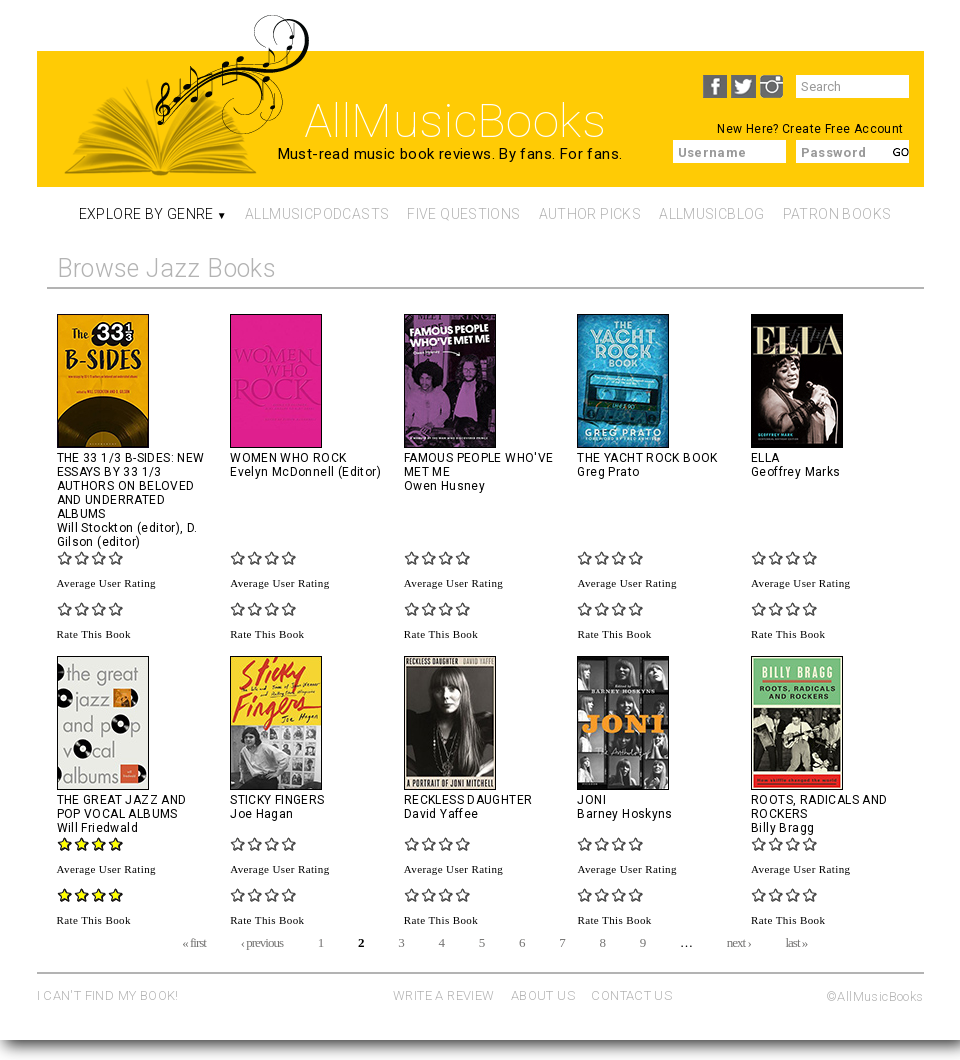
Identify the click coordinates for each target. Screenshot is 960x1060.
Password (834, 152)
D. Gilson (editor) (127, 535)
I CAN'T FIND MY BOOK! (108, 995)
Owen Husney (444, 486)
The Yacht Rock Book (647, 458)
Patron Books (837, 214)
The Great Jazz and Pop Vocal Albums (122, 807)
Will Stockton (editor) (119, 528)
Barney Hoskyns (624, 814)
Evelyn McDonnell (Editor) (305, 472)
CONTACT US (631, 995)
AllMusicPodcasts (317, 214)
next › (739, 941)
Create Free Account (842, 129)
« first (194, 941)
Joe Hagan (262, 814)
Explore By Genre (146, 214)
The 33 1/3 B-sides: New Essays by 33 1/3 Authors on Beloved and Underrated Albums (131, 486)
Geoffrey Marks (795, 472)
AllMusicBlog (712, 214)
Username (712, 152)
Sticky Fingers (277, 800)
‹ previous (262, 941)
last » (796, 941)
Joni (591, 800)
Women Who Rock (288, 458)
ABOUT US (543, 995)
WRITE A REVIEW (443, 995)
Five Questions (463, 214)
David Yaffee (441, 814)
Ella (765, 458)
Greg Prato (608, 472)
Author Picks (590, 214)
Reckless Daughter (468, 800)
